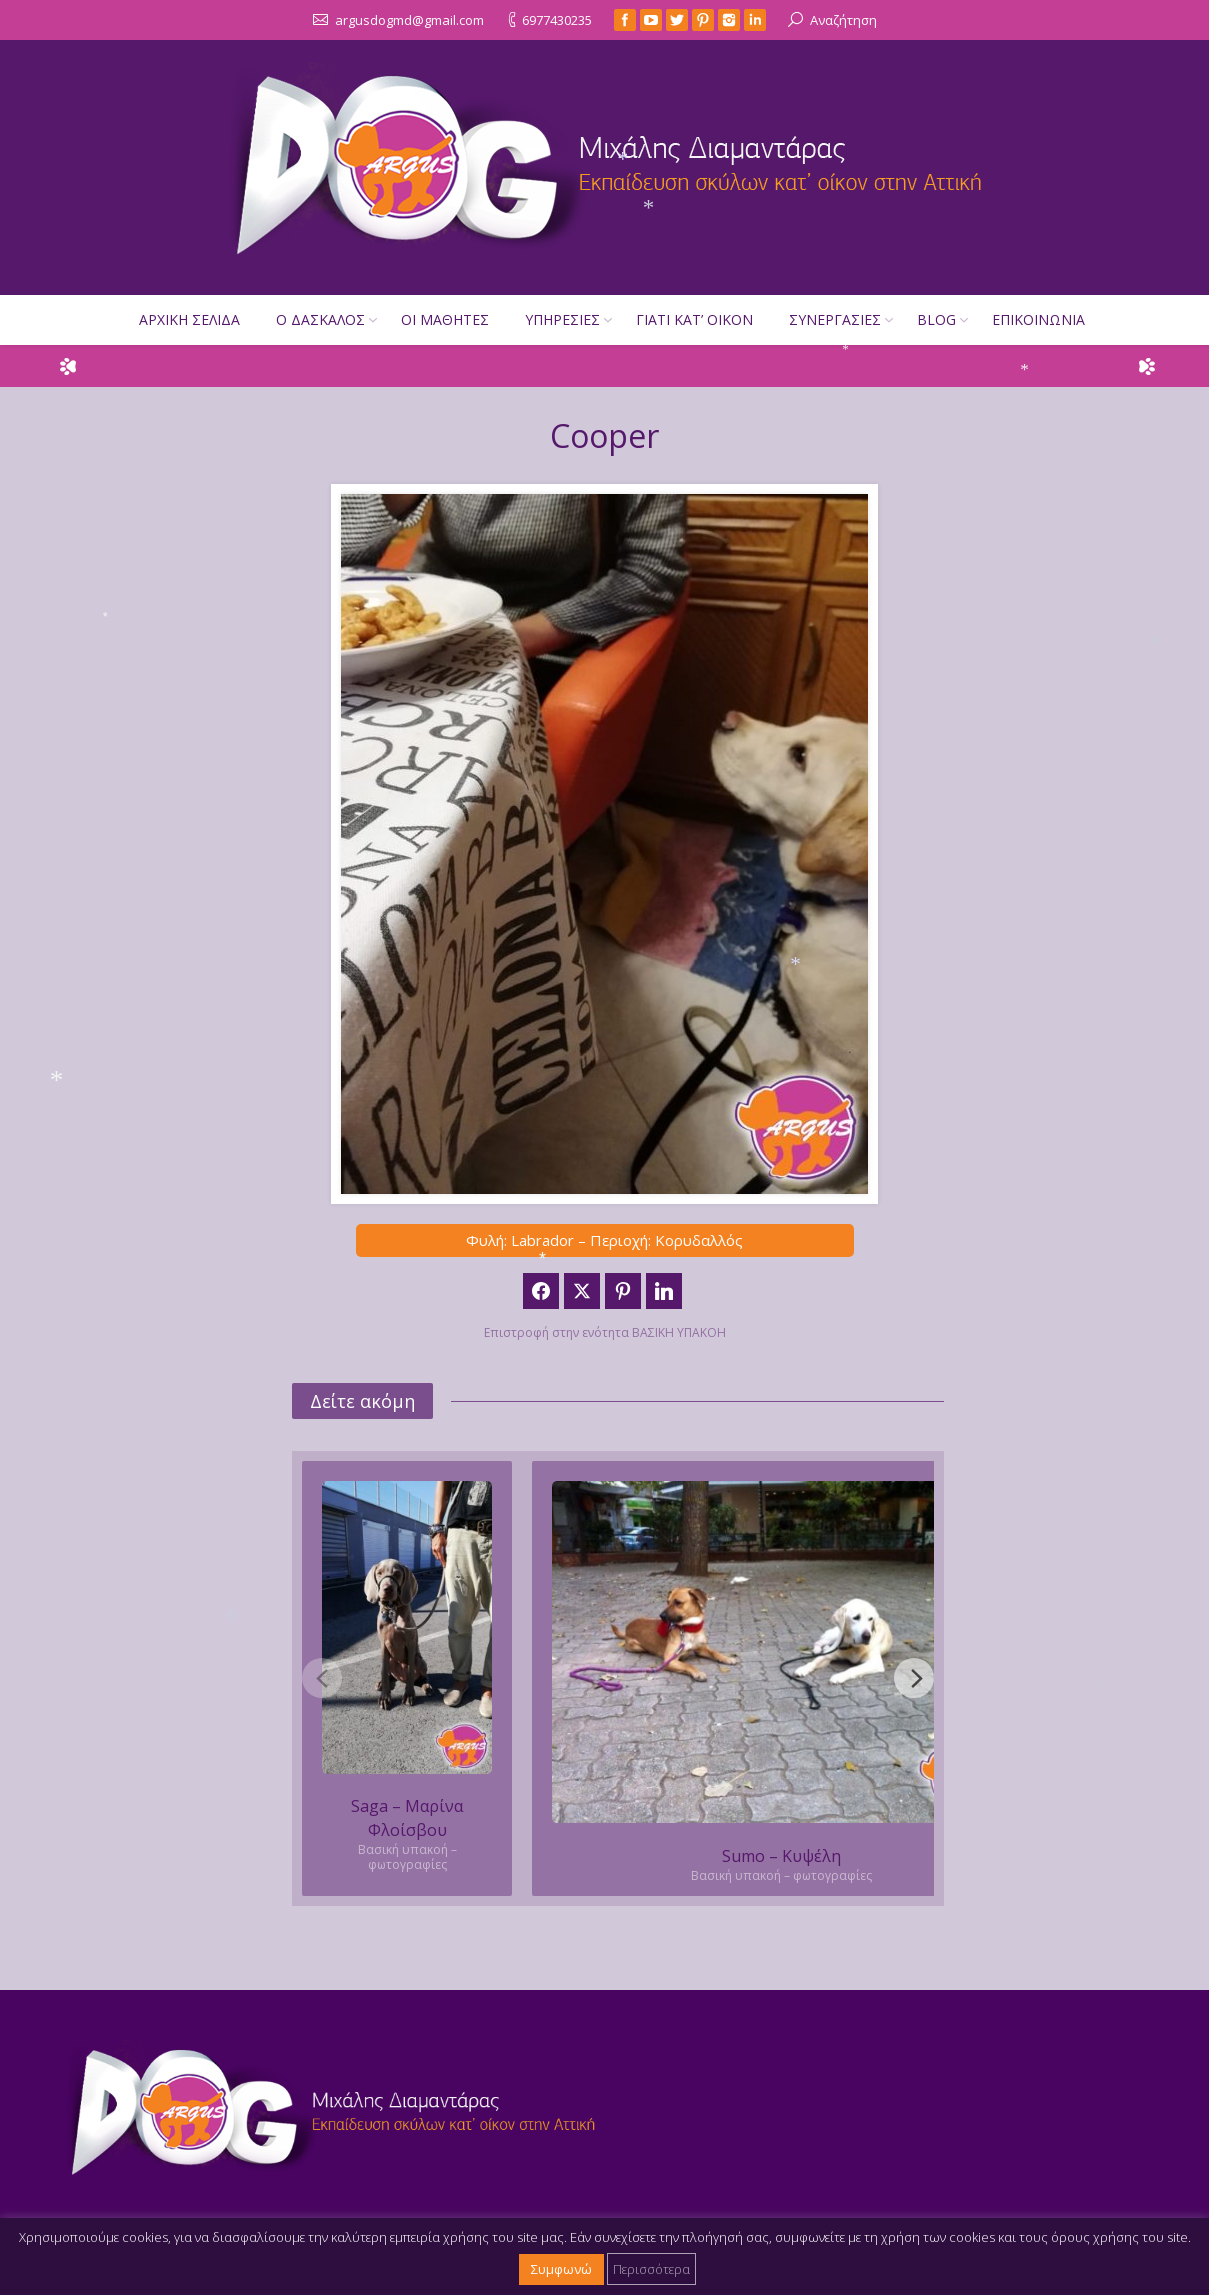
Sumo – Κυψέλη (781, 1856)
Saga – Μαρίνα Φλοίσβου (407, 1818)
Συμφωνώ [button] (561, 2269)
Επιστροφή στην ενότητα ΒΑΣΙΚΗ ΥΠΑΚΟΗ (605, 1332)
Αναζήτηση (843, 20)
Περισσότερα (651, 2269)
